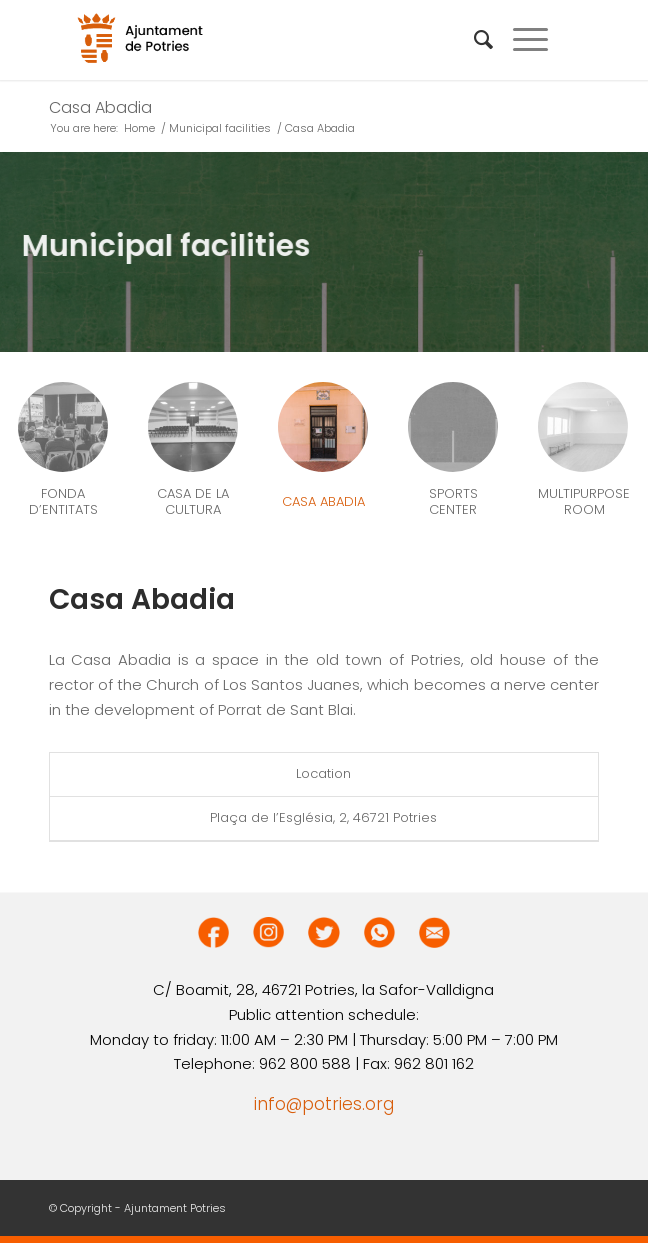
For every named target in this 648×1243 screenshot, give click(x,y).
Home (139, 128)
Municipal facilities (220, 128)
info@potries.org (324, 1104)
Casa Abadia (100, 107)
